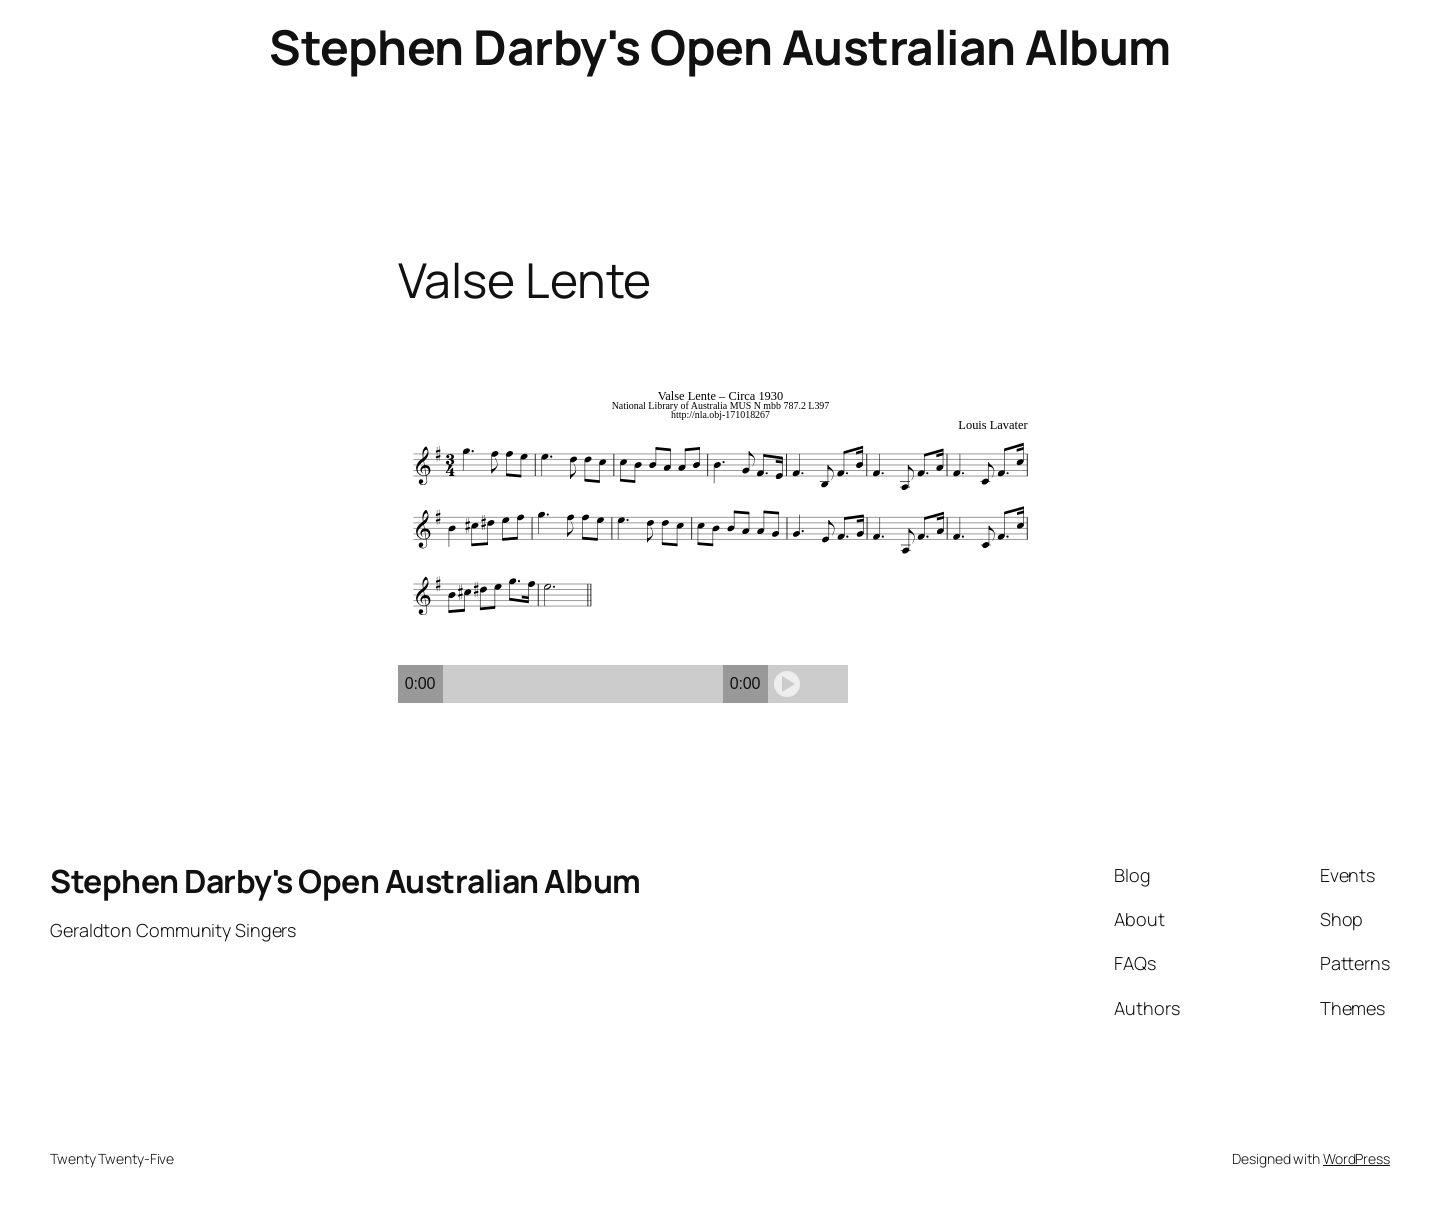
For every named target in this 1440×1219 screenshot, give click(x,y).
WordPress (1356, 1158)
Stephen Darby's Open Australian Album (720, 46)
